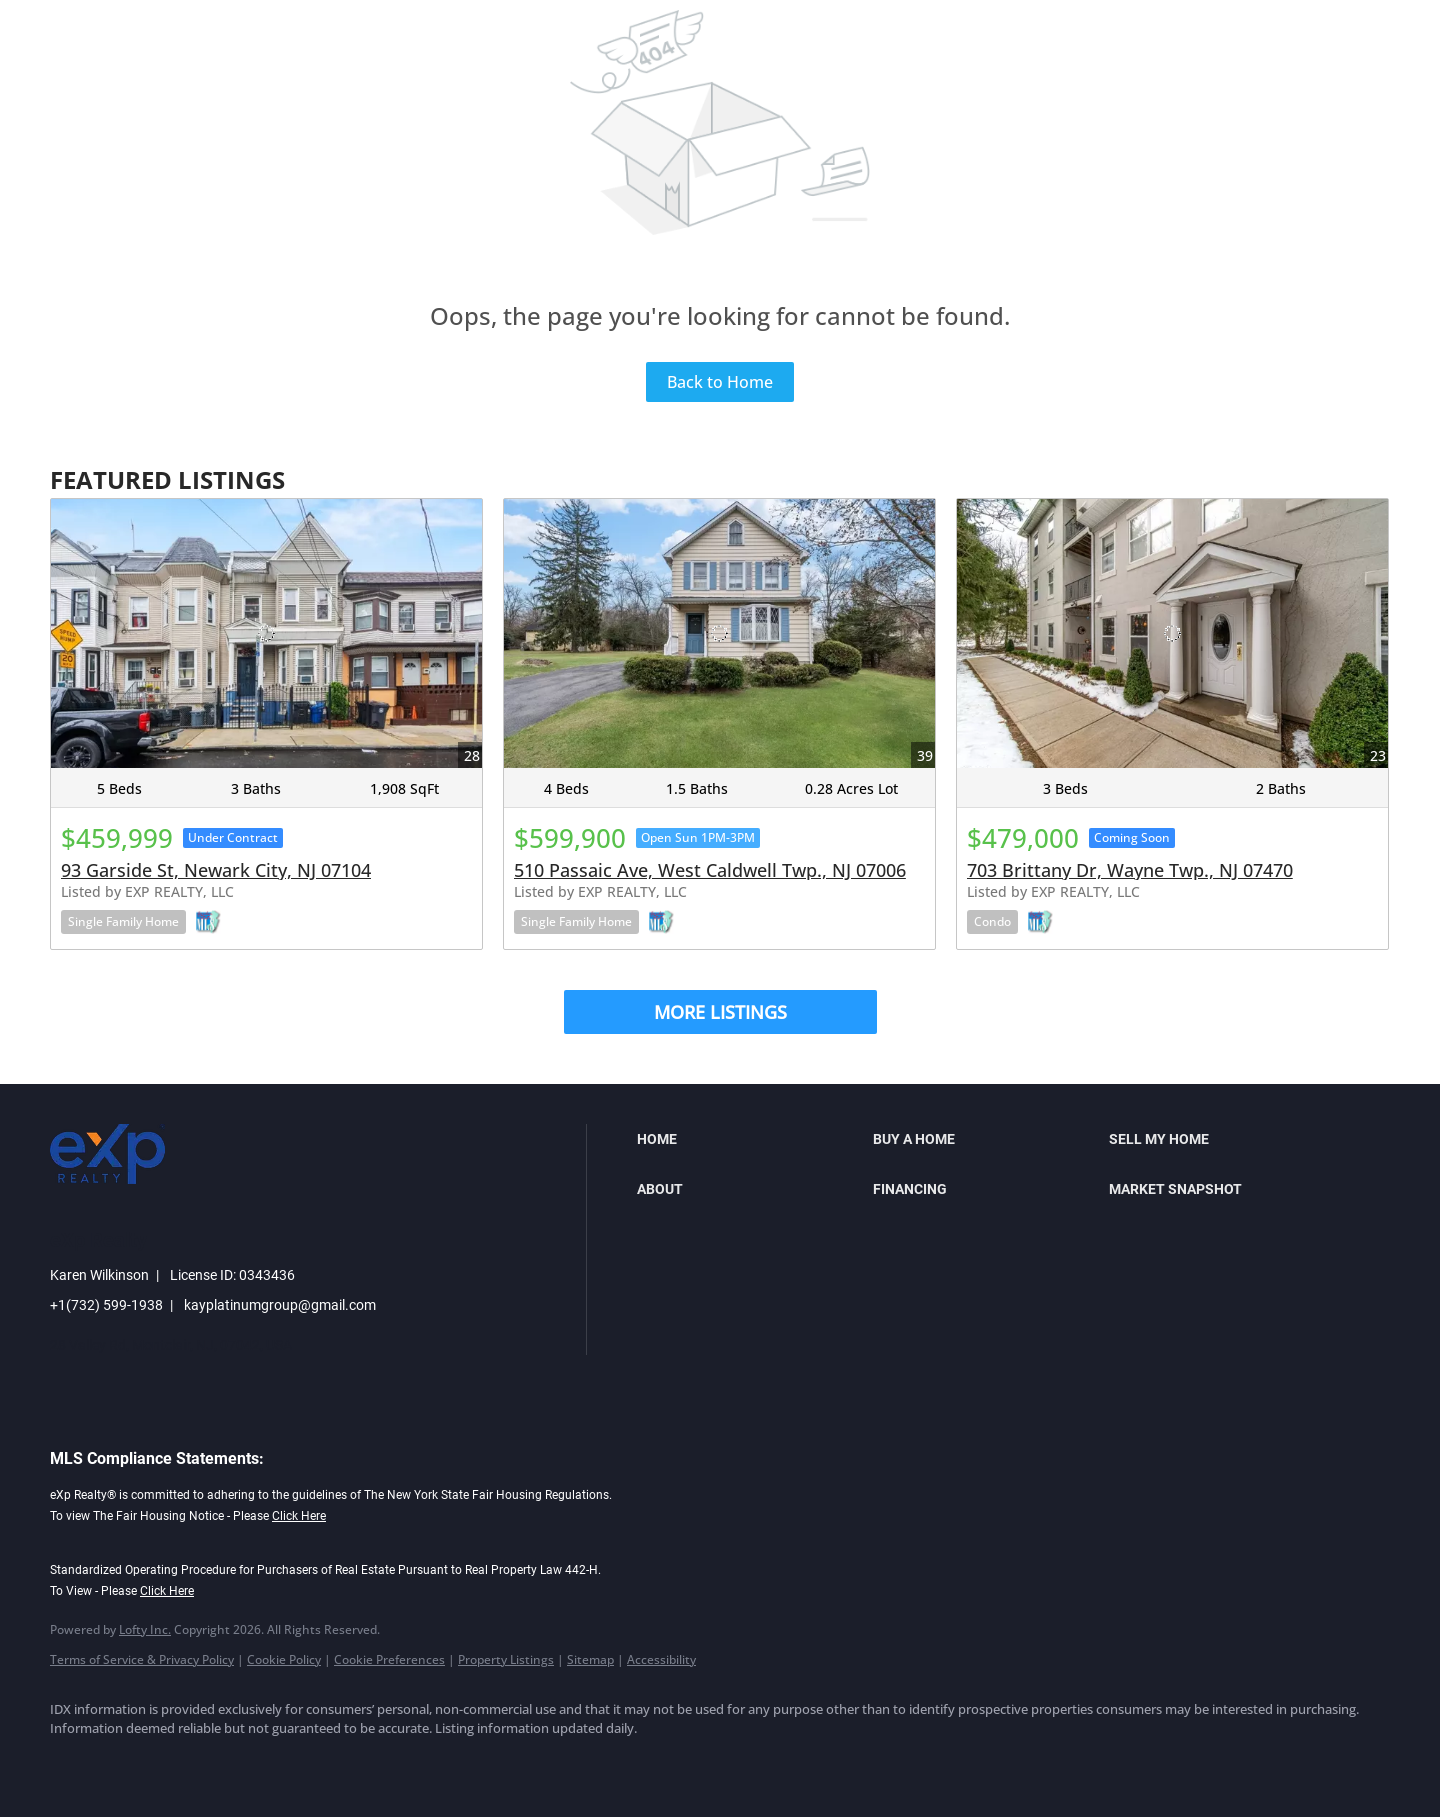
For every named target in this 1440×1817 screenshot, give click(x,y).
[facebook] (74, 1763)
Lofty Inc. (145, 1629)
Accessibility (661, 1659)
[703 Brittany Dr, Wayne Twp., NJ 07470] (1172, 633)
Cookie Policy (284, 1659)
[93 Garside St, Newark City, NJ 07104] (266, 633)
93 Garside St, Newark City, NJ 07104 (216, 870)
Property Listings (506, 1659)
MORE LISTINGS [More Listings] (720, 1012)
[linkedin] (132, 1763)
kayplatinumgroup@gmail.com (280, 1305)
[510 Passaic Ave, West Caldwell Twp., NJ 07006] (719, 633)
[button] (750, 1139)
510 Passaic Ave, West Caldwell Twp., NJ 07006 (710, 870)
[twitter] (190, 1763)
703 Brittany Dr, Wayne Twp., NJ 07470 (1130, 870)
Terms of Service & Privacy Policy (142, 1659)
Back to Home (720, 382)
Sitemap (590, 1659)
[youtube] (306, 1763)
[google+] (364, 1763)
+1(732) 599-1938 (106, 1305)
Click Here (299, 1516)
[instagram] (248, 1763)
